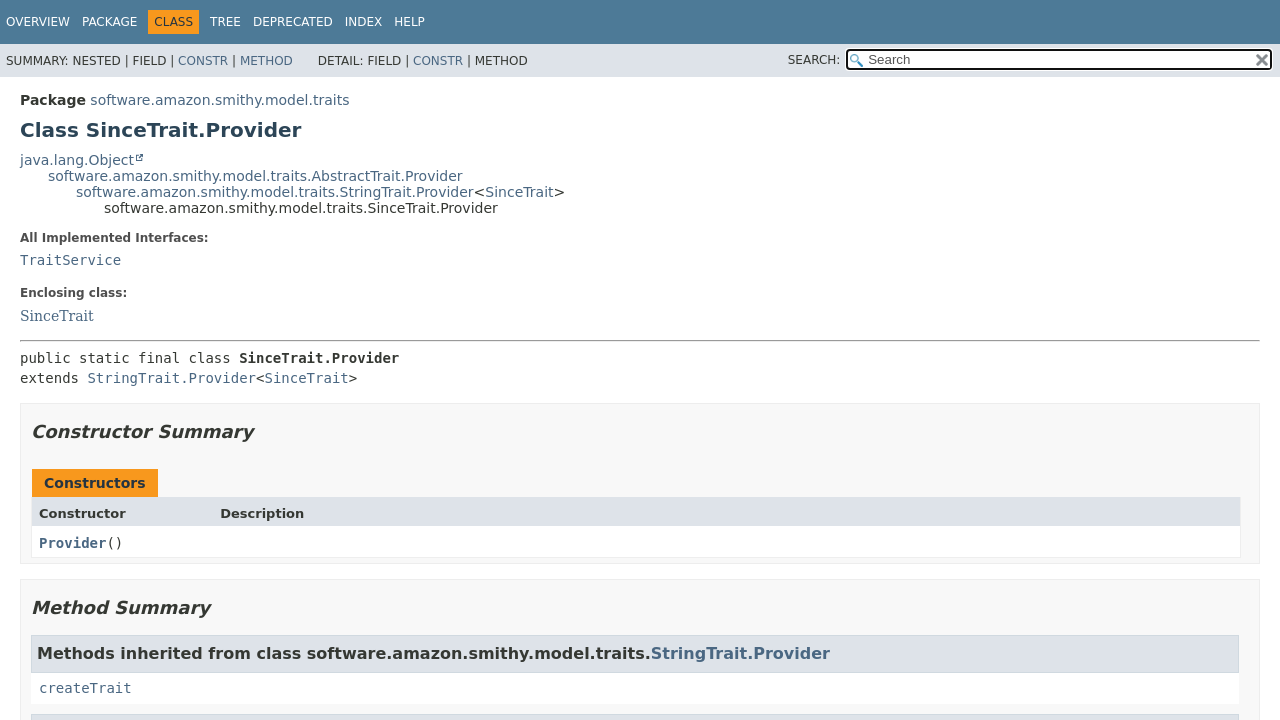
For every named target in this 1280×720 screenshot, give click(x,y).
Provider (72, 543)
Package (109, 22)
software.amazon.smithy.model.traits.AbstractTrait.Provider (255, 176)
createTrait (85, 688)
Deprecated (293, 22)
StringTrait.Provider (171, 378)
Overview (38, 22)
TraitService (70, 260)
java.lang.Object (77, 160)
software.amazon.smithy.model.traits (219, 100)
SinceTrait (519, 192)
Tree (225, 22)
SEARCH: (814, 60)
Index (364, 22)
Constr (203, 61)
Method (266, 61)
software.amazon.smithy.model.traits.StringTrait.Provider (275, 192)
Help (409, 22)
